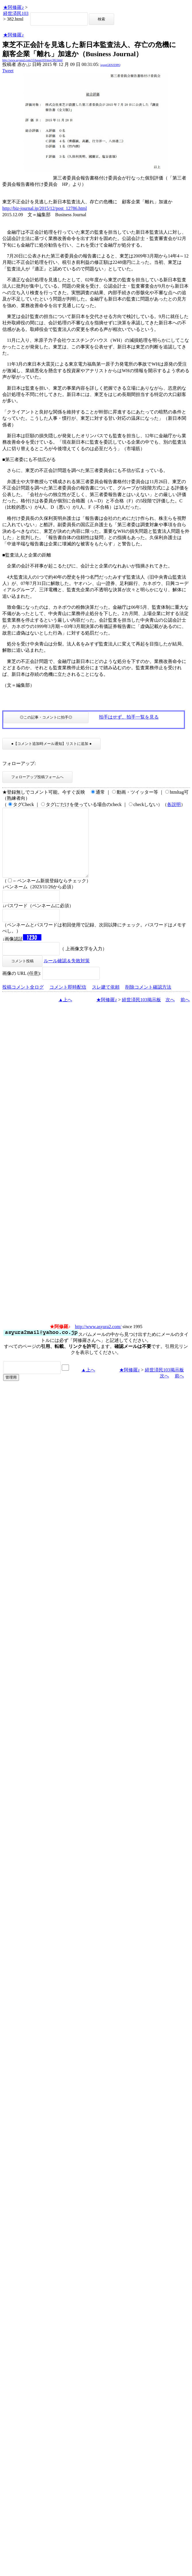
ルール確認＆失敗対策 (67, 974)
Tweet (8, 70)
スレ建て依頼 (106, 1000)
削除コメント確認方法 (148, 1000)
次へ (170, 1013)
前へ (185, 1013)
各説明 (174, 804)
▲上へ (65, 1013)
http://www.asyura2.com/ (98, 1340)
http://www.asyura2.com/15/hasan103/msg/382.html (32, 60)
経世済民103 (15, 13)
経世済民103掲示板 (141, 1013)
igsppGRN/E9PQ (110, 65)
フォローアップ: (19, 763)
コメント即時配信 (67, 1000)
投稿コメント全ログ (23, 1000)
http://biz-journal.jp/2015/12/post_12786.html (44, 208)
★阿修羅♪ (13, 7)
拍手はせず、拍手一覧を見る (129, 717)
